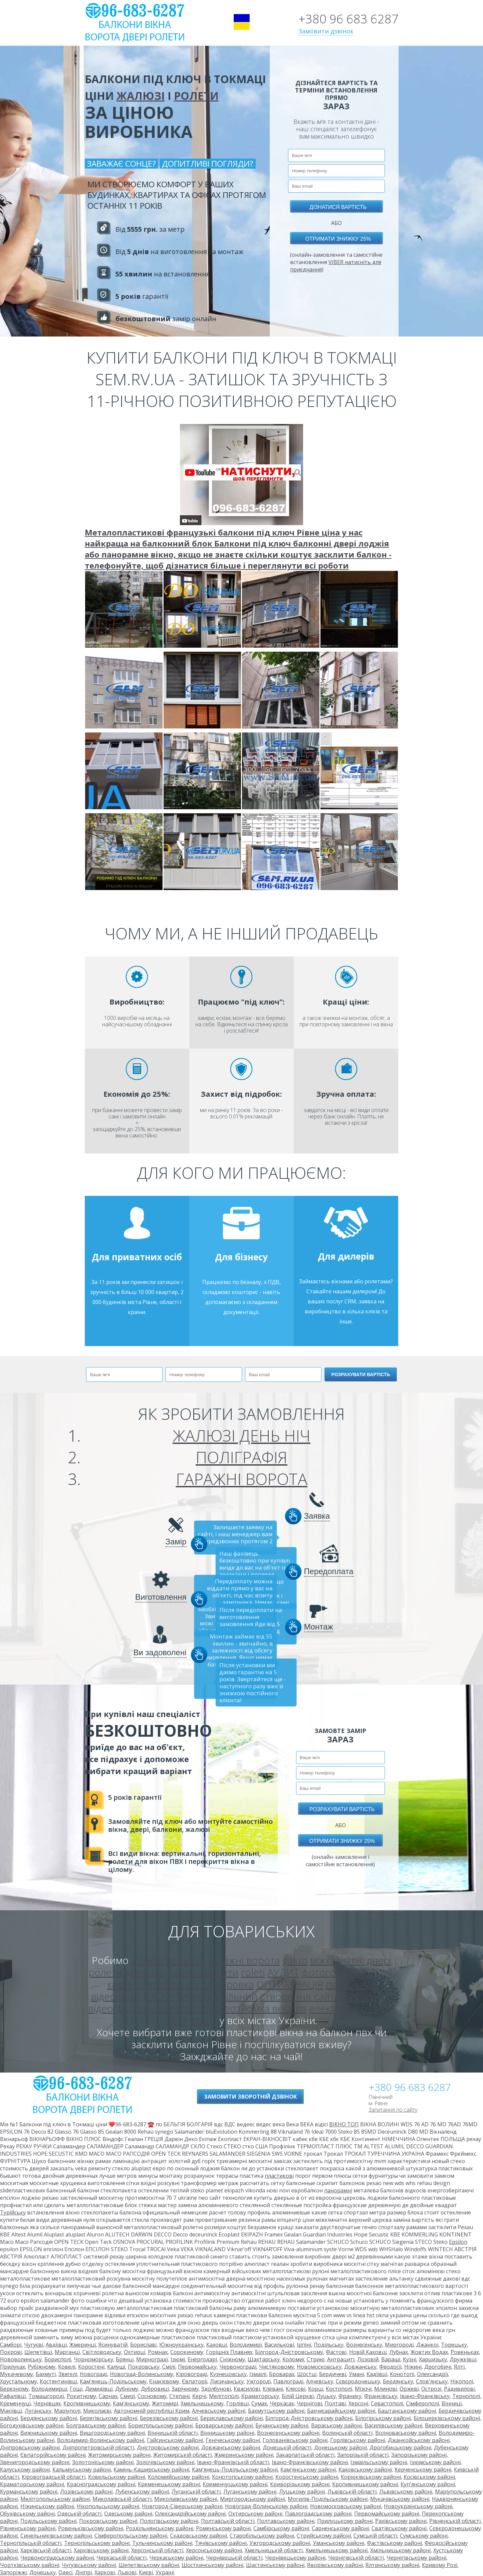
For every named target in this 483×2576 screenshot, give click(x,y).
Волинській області (347, 2432)
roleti (253, 1972)
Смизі (127, 2396)
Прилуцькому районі (345, 2521)
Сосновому (152, 2396)
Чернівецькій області (234, 2557)
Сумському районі (424, 2535)
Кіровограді (191, 2374)
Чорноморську (93, 2359)
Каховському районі (365, 2469)
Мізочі (363, 2388)
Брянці (125, 2359)
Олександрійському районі (190, 2513)
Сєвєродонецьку (358, 2381)
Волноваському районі (405, 2432)
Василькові (279, 2344)
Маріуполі (67, 2410)
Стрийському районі (324, 2535)
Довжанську (360, 2366)
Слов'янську (432, 2381)
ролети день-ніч (126, 1972)
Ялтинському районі (392, 2565)
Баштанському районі (407, 2410)
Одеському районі (128, 2513)
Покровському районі (108, 2521)
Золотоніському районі (103, 2462)
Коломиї (293, 2359)
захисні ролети (203, 1972)
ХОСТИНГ (372, 1972)
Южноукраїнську (181, 2344)
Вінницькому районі (227, 2432)
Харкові (104, 2572)
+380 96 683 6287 (348, 19)
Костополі (339, 2388)
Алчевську (319, 2381)
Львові (126, 2572)
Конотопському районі (242, 2477)
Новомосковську (319, 2366)
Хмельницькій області (274, 2550)
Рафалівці (13, 2396)
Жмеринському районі (243, 2454)
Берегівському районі (108, 2418)
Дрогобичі (437, 2366)
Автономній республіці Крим (151, 2410)
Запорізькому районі (419, 2454)
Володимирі (246, 2344)
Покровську (144, 2366)
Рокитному (81, 2396)
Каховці (216, 2344)
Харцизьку (433, 2359)
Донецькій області (287, 2447)
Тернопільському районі (97, 2543)
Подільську (328, 2344)
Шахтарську (264, 2359)
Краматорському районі (32, 2484)
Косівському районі (429, 2477)
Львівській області (352, 2491)
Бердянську (398, 2381)
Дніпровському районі (30, 2447)
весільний (369, 1996)
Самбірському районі (281, 2528)
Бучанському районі (281, 2425)
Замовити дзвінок (325, 31)
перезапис (351, 1984)
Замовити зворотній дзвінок (250, 2096)
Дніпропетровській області (98, 2447)
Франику (349, 2396)
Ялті (459, 2366)
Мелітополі (224, 2396)
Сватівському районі (399, 2528)
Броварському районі (224, 2425)
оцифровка (228, 1984)
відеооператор (173, 2008)
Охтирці (134, 2352)
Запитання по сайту (393, 2109)
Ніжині (413, 2366)
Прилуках (12, 2366)
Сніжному (232, 2359)
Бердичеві (332, 2374)
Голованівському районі (295, 2440)
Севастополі (387, 2403)
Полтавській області (227, 2521)
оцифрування (167, 1984)
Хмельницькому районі (336, 2550)
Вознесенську (364, 2344)
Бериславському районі (231, 2418)
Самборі (10, 2344)
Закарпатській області (305, 2454)
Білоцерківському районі (447, 2418)
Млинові (385, 2388)
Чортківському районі (29, 2565)
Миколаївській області (122, 2499)
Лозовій (368, 2359)
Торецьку (454, 2344)
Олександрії (432, 2374)
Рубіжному (41, 2366)
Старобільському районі (262, 2535)
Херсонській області (157, 2550)
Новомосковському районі (345, 2506)
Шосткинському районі (212, 2565)
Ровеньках (465, 2352)
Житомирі (165, 2403)
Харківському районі (101, 2550)
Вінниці (452, 2403)
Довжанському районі (230, 2447)
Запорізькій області (363, 2454)
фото (366, 2008)
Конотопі (402, 2374)
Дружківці (463, 2359)
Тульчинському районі (162, 2543)
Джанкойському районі (419, 2440)
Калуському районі (25, 2469)
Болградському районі (96, 2425)
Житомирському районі (119, 2454)
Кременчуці (15, 2403)
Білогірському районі (383, 2418)
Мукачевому (16, 2374)
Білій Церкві (298, 2396)
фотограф (324, 1972)
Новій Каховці (368, 2352)
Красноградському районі (101, 2484)
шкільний (235, 1996)
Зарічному (185, 2388)
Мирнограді (152, 2359)
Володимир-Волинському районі (100, 2440)
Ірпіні (304, 2344)
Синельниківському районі (56, 2535)
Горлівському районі (357, 2440)
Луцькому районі (302, 2491)
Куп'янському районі (428, 2484)
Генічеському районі (233, 2440)
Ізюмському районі (435, 2462)
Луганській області (196, 2491)
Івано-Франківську (425, 2396)
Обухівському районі (27, 2513)
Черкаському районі (176, 2557)
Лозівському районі (86, 2491)
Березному (14, 2388)
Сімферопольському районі (130, 2535)
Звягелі (67, 2374)
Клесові (295, 2388)
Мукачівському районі (399, 2499)
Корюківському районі (371, 2477)
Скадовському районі (198, 2535)
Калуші (116, 2366)
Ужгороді (258, 2381)
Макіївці (11, 2410)
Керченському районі (423, 2469)
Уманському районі (338, 2543)
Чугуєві (33, 2344)
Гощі (76, 2388)
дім (388, 2008)
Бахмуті (46, 2374)
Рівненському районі (27, 2528)
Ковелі (66, 2366)
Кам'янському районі (308, 2469)
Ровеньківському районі (90, 2528)
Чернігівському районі (416, 2557)
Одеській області (79, 2513)
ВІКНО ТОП (344, 2124)
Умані (356, 2374)
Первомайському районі (386, 2513)
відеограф (111, 2008)
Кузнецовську (228, 2374)
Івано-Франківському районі (310, 2462)
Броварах (281, 2374)
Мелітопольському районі (55, 2499)
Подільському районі (48, 2521)
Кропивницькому (86, 2403)
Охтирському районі (255, 2513)
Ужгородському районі (279, 2543)
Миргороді (399, 2344)
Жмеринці (82, 2344)
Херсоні (358, 2403)
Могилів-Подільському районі (328, 2499)
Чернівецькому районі (295, 2557)
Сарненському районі (340, 2528)
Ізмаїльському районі (378, 2462)
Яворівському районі (335, 2565)
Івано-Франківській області (233, 2462)
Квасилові (247, 2388)
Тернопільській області (30, 2543)
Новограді (93, 2374)
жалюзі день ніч (168, 1960)
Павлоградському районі (318, 2513)
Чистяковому (276, 2366)
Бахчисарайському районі (341, 2410)
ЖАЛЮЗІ (140, 95)
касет (119, 1984)
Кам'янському (131, 2403)
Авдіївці (56, 2344)
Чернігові (309, 2403)
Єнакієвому (164, 2381)
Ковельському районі (116, 2477)
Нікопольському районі (108, 2506)
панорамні (338, 2190)
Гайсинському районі (175, 2440)
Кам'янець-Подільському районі (235, 2469)
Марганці (67, 2352)
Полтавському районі (285, 2521)
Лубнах (398, 2352)
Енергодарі (202, 2359)
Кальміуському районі (81, 2469)
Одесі (65, 2572)
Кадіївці (377, 2374)
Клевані (273, 2388)
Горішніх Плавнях (229, 2352)
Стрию (315, 2359)
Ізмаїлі (257, 2374)
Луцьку (326, 2396)
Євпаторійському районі (52, 2454)
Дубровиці (155, 2388)
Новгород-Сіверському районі (182, 2506)
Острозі (431, 2388)
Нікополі (461, 2381)
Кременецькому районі (169, 2484)
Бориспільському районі (160, 2425)
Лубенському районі (142, 2491)
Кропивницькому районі (365, 2484)
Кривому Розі (439, 2565)
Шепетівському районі (148, 2565)
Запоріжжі (13, 2572)
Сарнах (108, 2396)
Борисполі (57, 2359)
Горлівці (237, 2403)
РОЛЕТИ (196, 95)
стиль (203, 2020)
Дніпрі (83, 2572)
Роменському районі (223, 2528)
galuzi (294, 1960)
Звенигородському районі (34, 2462)
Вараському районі (336, 2425)
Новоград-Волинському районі (266, 2506)
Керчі (199, 2396)
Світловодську (101, 2352)
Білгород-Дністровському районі (308, 2418)
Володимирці (49, 2388)
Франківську (380, 2396)
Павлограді (288, 2381)
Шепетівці (38, 2352)
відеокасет (116, 1996)
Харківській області (45, 2550)
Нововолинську (21, 2359)
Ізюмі (178, 2359)
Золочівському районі (165, 2462)
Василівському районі (393, 2425)
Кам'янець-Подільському (113, 2381)
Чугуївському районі (89, 2565)
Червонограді (237, 2366)
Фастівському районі (394, 2543)
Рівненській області (455, 2521)
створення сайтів (301, 1996)
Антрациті (340, 2359)
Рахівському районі (401, 2521)
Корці (315, 2388)
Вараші (390, 2359)
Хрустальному (18, 2381)
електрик (330, 2008)
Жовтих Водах (429, 2352)
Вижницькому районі (48, 2432)
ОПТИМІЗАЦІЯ (289, 1984)
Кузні (409, 2359)
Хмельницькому (202, 2403)
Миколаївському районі (185, 2499)
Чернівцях (47, 2403)
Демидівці (98, 2388)
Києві (146, 2572)
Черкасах (282, 2403)
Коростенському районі (306, 2477)
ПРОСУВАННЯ (177, 1996)
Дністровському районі (168, 2447)
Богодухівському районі (31, 2425)
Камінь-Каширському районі (151, 2469)
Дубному (126, 2388)
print (177, 2020)
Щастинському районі (275, 2565)
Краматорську (260, 2396)
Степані (179, 2396)
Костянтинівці (58, 2381)
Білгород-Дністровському (289, 2352)
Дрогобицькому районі (400, 2447)
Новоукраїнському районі (418, 2506)
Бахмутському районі (276, 2410)
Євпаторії (194, 2381)
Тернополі (466, 2396)
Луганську (38, 2410)
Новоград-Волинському (141, 2374)
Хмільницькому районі (400, 2550)
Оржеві (409, 2388)
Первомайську (197, 2366)
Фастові (336, 2352)
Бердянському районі (48, 2418)
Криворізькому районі (299, 2484)
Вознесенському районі (288, 2432)
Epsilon (458, 2241)
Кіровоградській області (53, 2477)
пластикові (279, 2175)
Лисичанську (227, 2381)
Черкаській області (121, 2557)
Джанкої (427, 2344)
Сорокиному (186, 2352)
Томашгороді (46, 2396)
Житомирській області (182, 2454)
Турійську (13, 2212)
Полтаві (335, 2403)
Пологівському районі (169, 2521)
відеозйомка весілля (258, 2008)
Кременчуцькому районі (235, 2484)
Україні (165, 2572)
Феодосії (390, 2366)
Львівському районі (405, 2491)
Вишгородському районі (112, 2432)
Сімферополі (422, 2403)
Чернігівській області (356, 2557)
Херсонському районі (214, 2550)
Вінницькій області (173, 2432)
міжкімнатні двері (351, 1960)
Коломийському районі (178, 2477)
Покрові (11, 2352)
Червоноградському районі (57, 2557)
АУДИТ (283, 1972)
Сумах (259, 2403)
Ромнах (158, 2352)
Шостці (306, 2374)
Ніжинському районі (47, 2506)
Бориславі (143, 2344)
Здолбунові (216, 2388)
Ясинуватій (113, 2344)
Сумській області (375, 2535)
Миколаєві (97, 2410)
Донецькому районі (340, 2447)
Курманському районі (28, 2491)
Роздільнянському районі (159, 2528)
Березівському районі (169, 2418)
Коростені (91, 2366)
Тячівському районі (221, 2543)
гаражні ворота (244, 1960)
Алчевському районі (218, 2410)
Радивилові (459, 2388)
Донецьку (42, 2572)
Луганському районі (249, 2491)
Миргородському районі (252, 2499)
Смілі (168, 2366)
